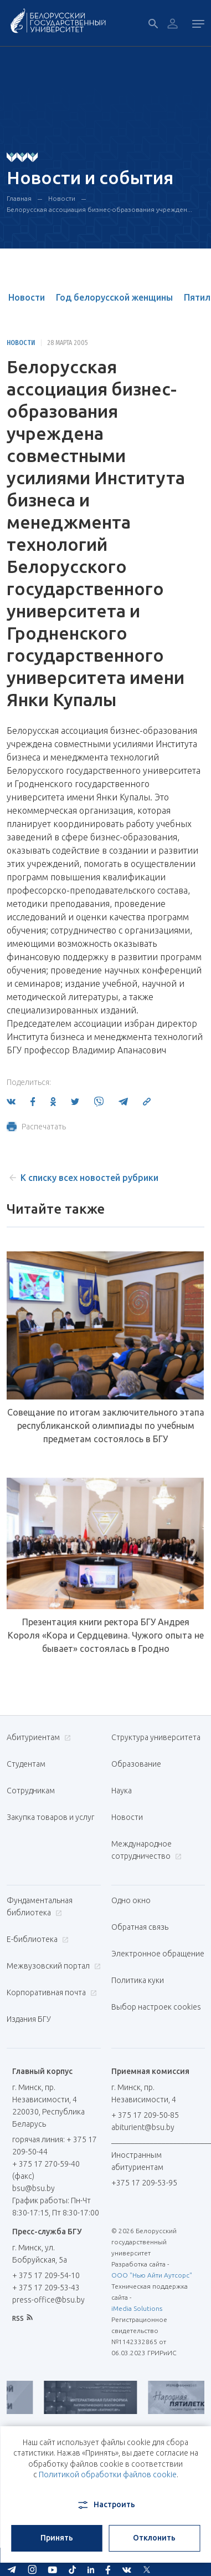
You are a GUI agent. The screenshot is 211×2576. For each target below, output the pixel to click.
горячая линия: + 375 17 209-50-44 (54, 2145)
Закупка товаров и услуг (50, 1817)
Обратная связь (139, 1927)
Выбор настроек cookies (156, 2006)
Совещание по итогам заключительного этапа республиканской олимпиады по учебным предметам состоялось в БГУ (105, 1425)
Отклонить (154, 2537)
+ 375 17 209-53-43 (46, 2287)
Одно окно (131, 1900)
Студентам (26, 1763)
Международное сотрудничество (146, 1849)
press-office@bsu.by (48, 2299)
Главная (19, 198)
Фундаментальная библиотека (40, 1906)
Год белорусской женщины (114, 297)
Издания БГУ (29, 2019)
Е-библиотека (36, 1939)
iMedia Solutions (136, 2308)
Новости (61, 198)
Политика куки (137, 1980)
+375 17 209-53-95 (144, 2182)
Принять (56, 2537)
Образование (136, 1763)
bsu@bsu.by (33, 2188)
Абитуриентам (37, 1737)
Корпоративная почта (50, 1992)
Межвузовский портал (52, 1965)
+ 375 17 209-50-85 (145, 2115)
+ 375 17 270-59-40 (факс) (46, 2170)
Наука (121, 1790)
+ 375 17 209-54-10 (46, 2275)
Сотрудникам (31, 1790)
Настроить (105, 2505)
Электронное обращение (157, 1953)
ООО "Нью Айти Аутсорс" (151, 2275)
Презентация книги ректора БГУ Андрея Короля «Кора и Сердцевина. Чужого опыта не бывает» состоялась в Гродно (106, 1635)
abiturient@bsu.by (142, 2127)
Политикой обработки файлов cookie (108, 2474)
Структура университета (155, 1737)
